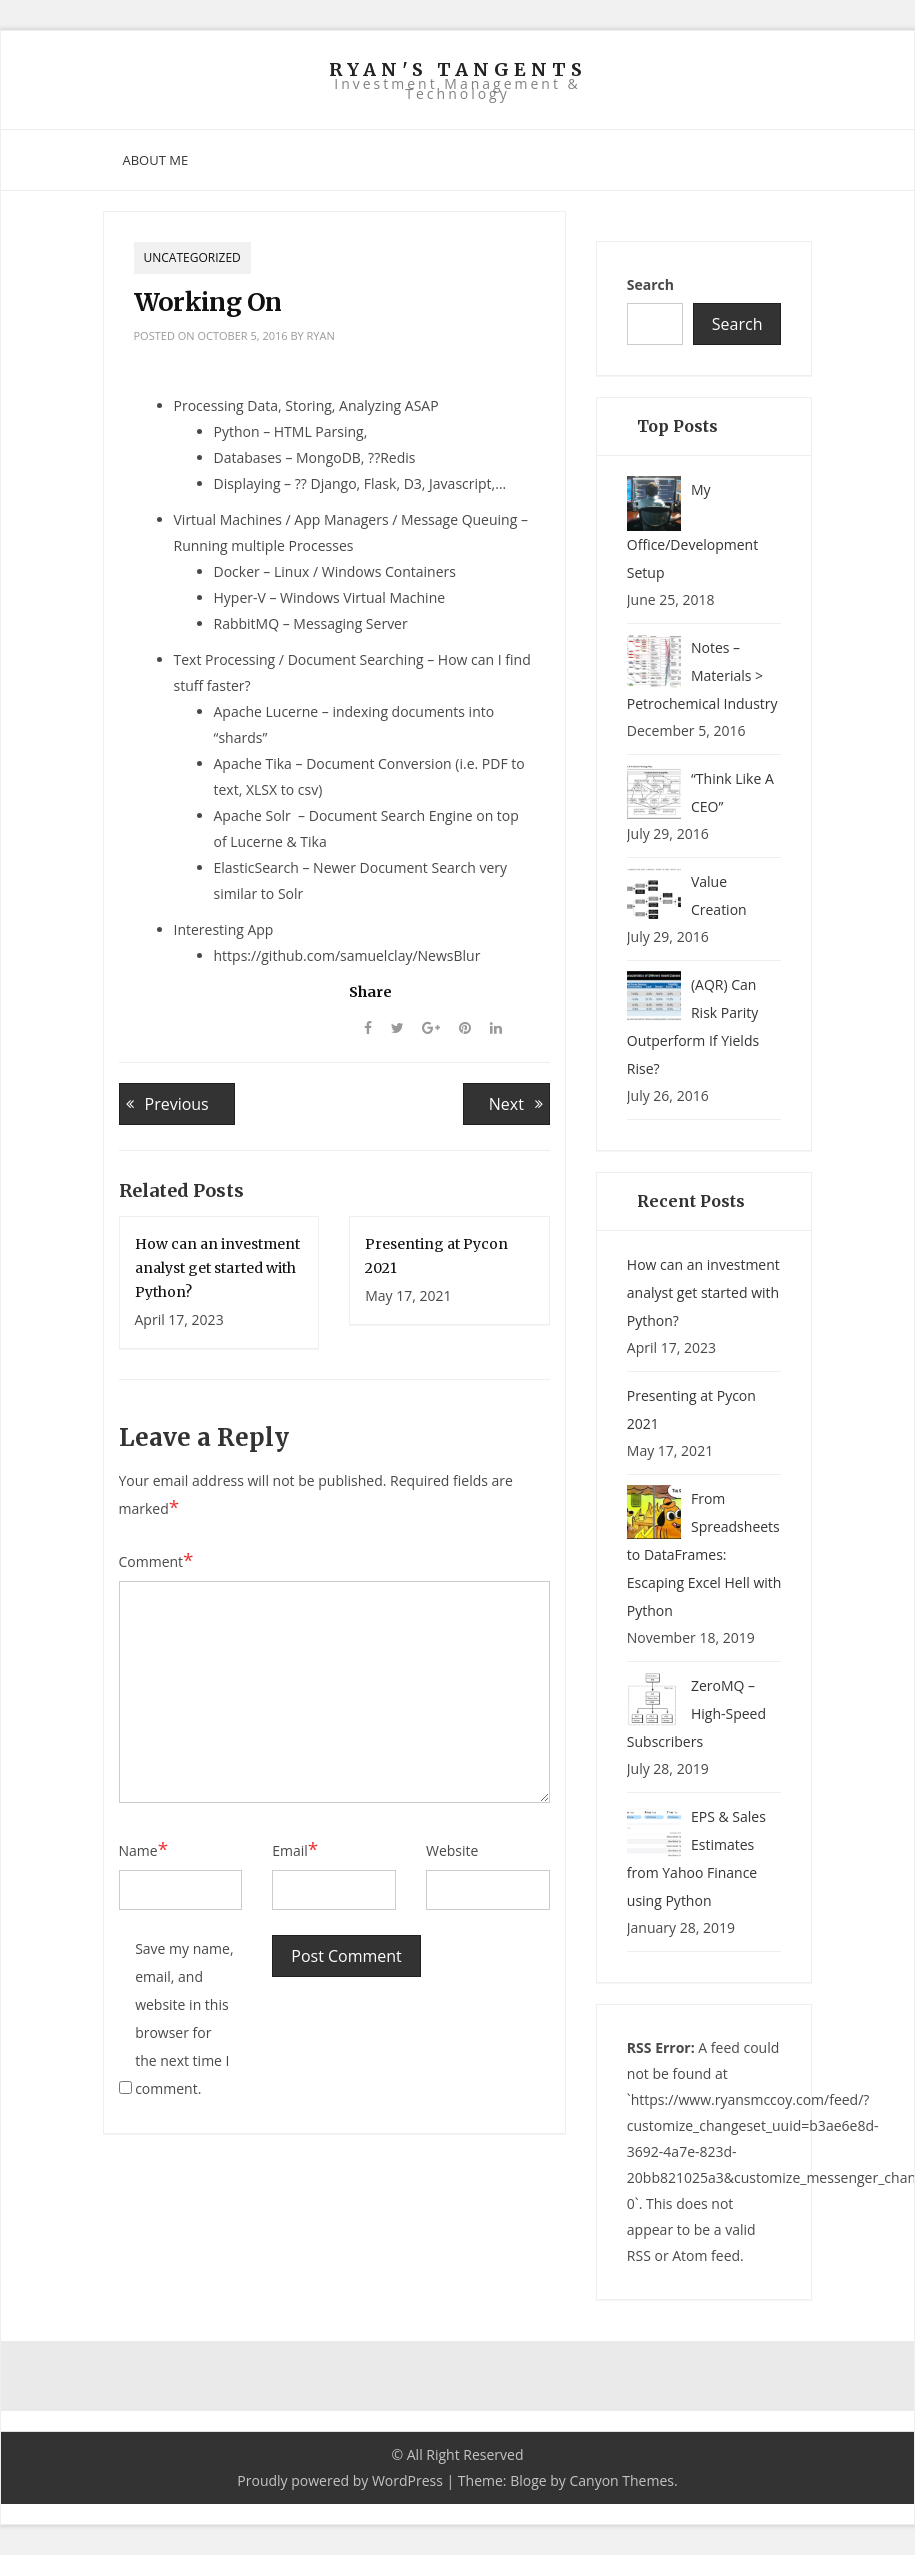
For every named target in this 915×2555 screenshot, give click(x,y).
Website (452, 1850)
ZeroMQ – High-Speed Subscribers (696, 1713)
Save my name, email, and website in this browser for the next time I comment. (184, 2018)
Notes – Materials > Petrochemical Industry (702, 675)
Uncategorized (192, 257)
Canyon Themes (621, 2480)
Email (295, 1850)
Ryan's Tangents (458, 70)
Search (650, 284)
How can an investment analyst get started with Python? (217, 1268)
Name (144, 1850)
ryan (321, 335)
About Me (156, 160)
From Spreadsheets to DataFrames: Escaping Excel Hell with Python (704, 1554)
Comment (156, 1561)
